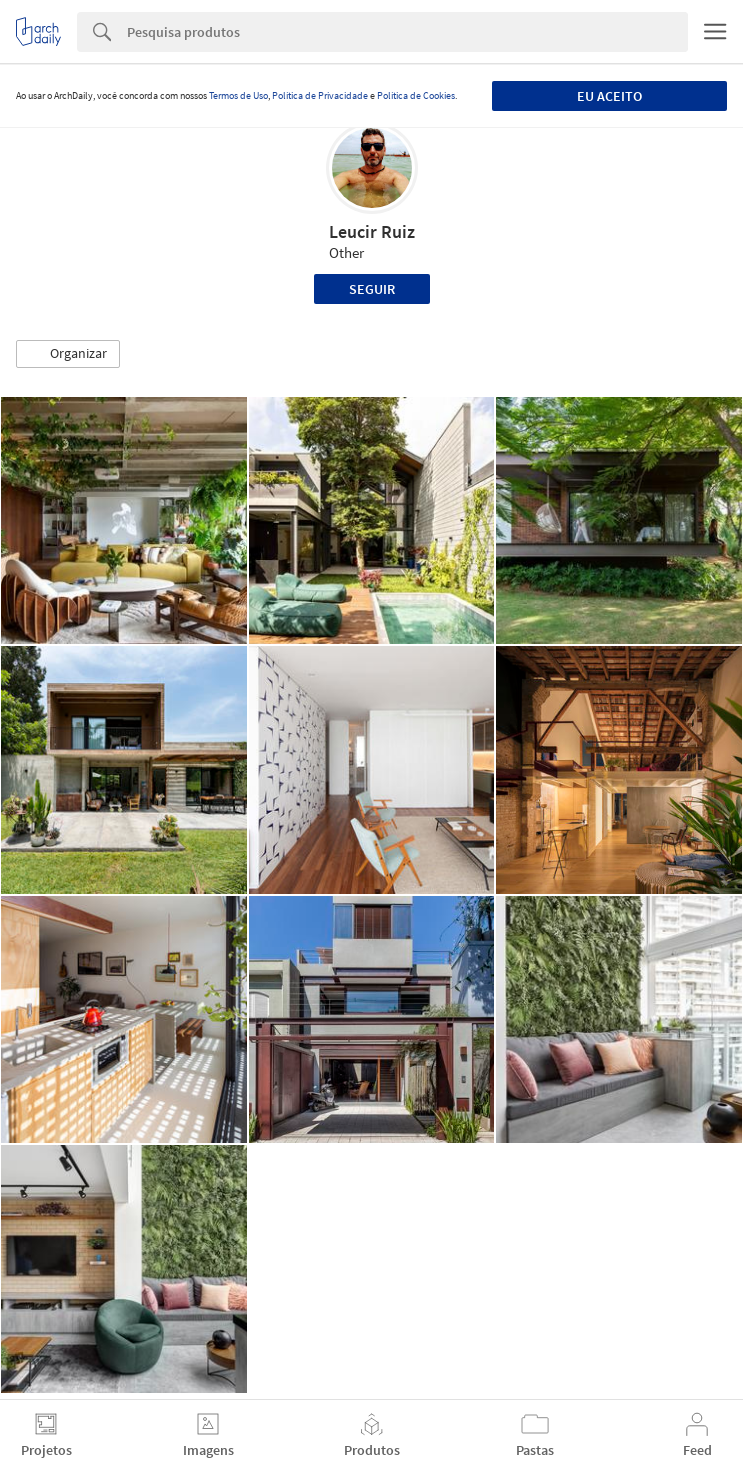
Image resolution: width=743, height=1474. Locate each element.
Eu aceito (609, 96)
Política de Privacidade (320, 95)
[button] (68, 354)
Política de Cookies (416, 95)
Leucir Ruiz (372, 231)
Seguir (372, 289)
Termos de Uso (238, 95)
